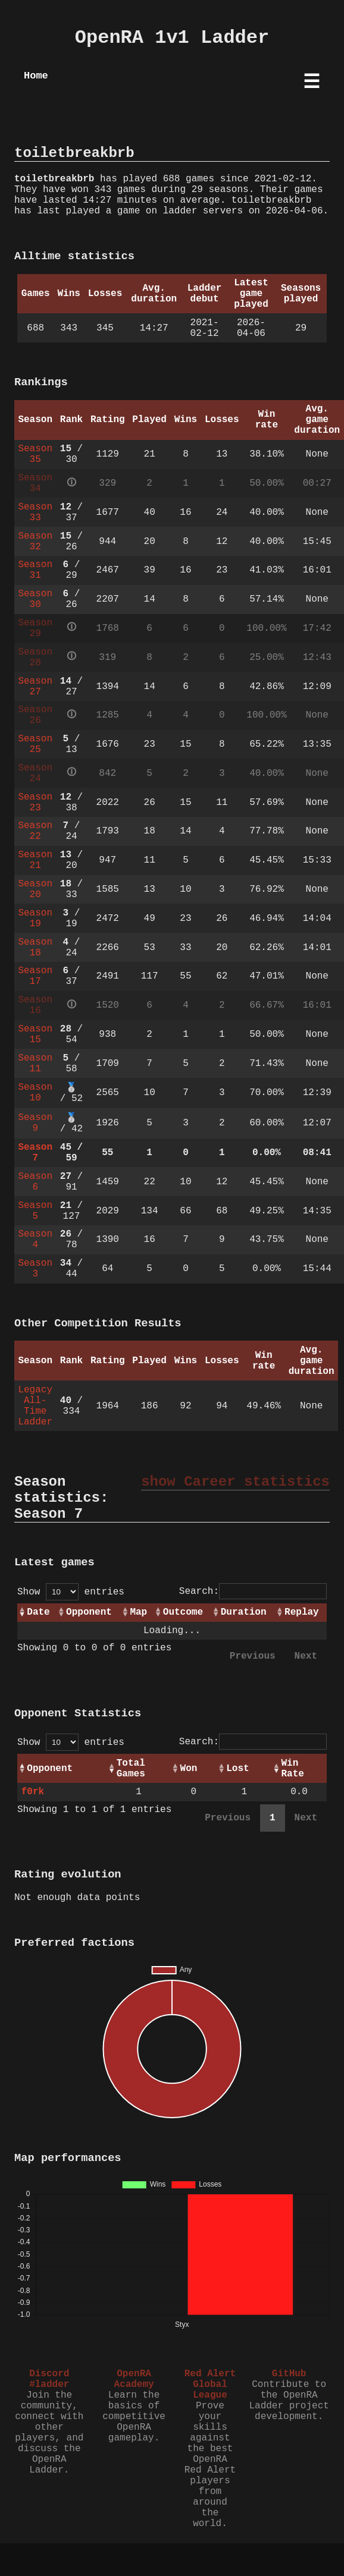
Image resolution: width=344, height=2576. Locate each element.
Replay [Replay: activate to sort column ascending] (301, 1612)
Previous (253, 1656)
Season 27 (35, 686)
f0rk (32, 1791)
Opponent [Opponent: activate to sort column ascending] (89, 1612)
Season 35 (35, 454)
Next (306, 1656)
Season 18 (35, 947)
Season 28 (35, 657)
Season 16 (35, 1005)
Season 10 (35, 1092)
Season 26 (35, 715)
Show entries (70, 1592)
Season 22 (35, 831)
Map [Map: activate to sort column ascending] (138, 1612)
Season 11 (35, 1063)
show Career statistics (235, 1482)
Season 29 (35, 628)
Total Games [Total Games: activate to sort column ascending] (131, 1768)
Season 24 (35, 773)
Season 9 (35, 1123)
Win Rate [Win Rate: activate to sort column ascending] (292, 1768)
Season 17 (35, 976)
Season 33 (35, 512)
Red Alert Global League (210, 2385)
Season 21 (35, 860)
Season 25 (35, 744)
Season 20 (35, 889)
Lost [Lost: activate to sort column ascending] (237, 1768)
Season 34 (35, 483)
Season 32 (35, 541)
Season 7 (35, 1152)
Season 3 (35, 1268)
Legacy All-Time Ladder (35, 1406)
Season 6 (35, 1182)
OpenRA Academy (134, 2379)
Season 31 (35, 570)
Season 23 (35, 802)
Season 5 (35, 1211)
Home (36, 75)
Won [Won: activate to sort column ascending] (189, 1768)
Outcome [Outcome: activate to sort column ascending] (183, 1612)
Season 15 (35, 1034)
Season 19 (35, 918)
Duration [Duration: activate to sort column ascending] (244, 1612)
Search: (253, 1591)
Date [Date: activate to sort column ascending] (38, 1612)
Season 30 (35, 599)
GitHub (289, 2374)
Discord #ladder (49, 2379)
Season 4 (35, 1239)
